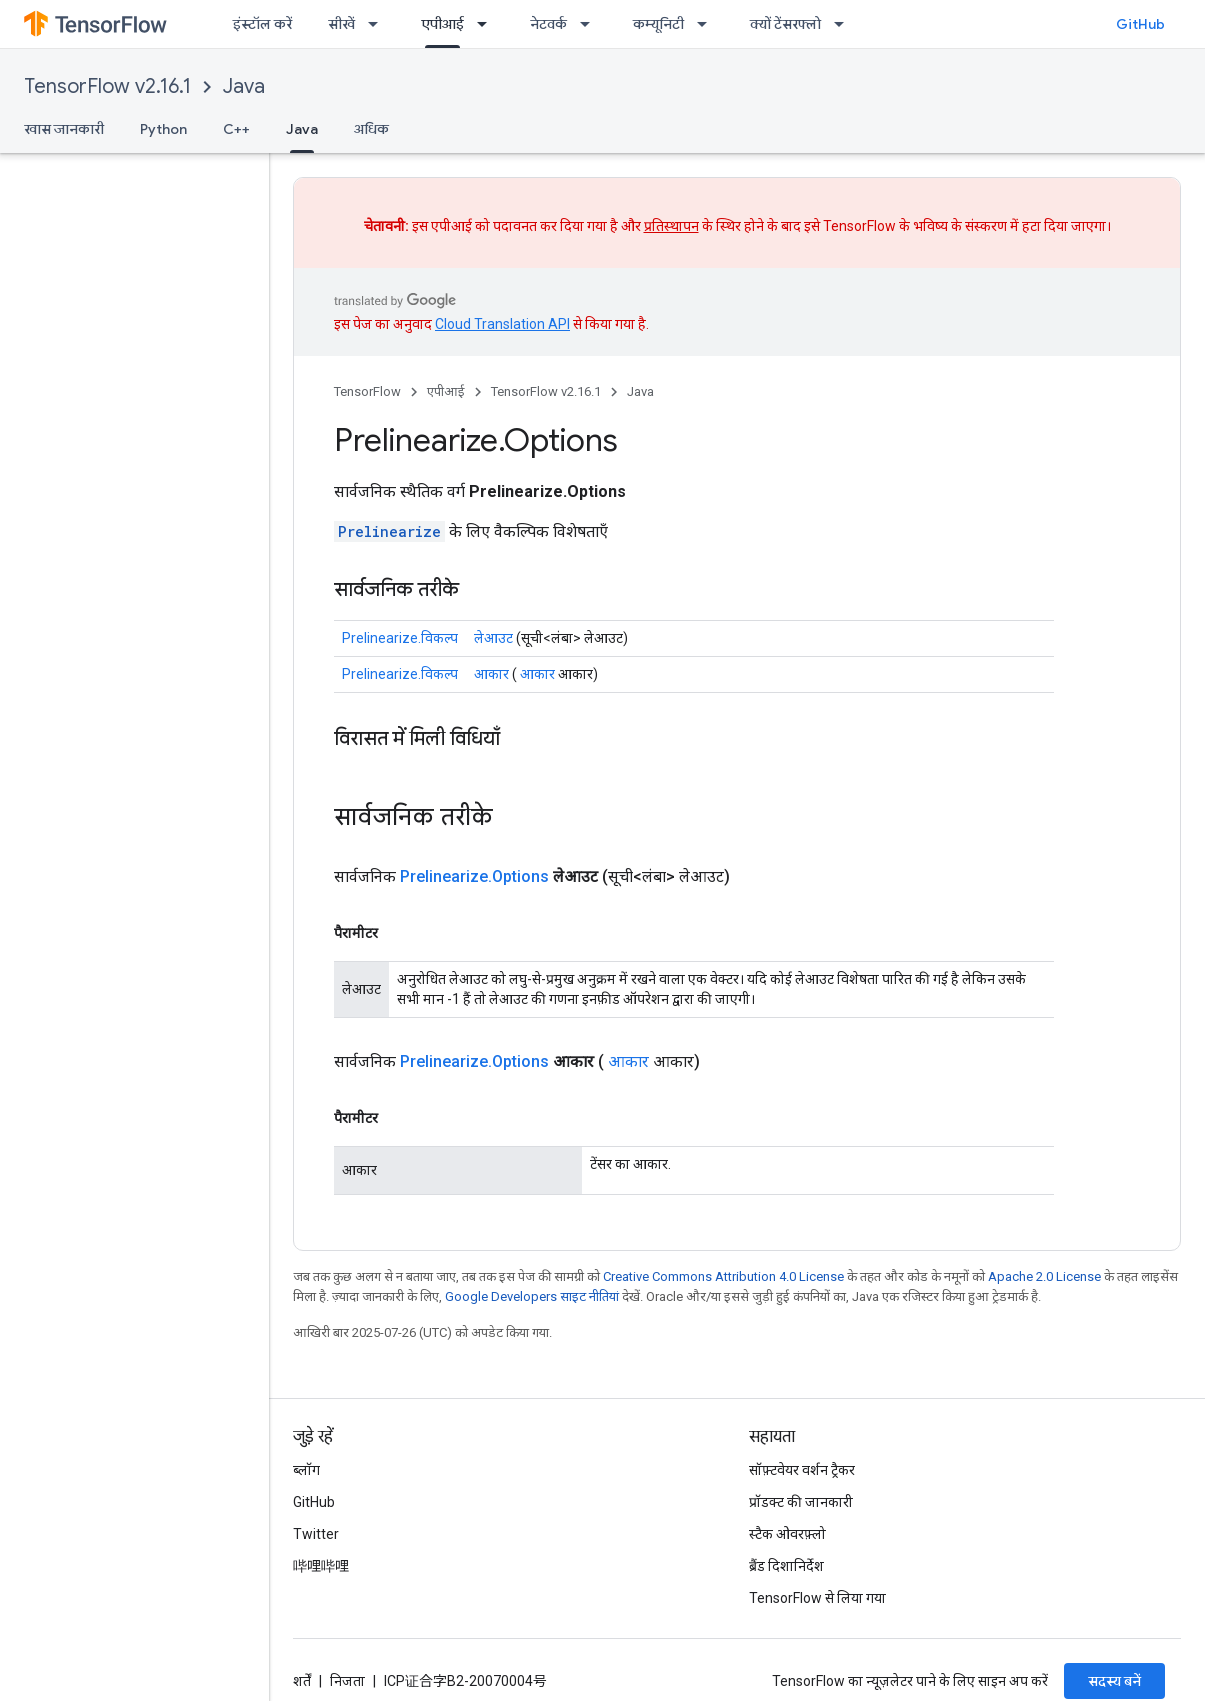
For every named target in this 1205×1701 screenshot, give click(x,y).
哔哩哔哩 (321, 1566)
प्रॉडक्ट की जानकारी (801, 1502)
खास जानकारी (64, 129)
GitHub (1140, 24)
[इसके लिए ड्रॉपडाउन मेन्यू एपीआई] (488, 24)
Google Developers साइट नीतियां (532, 1296)
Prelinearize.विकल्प (400, 638)
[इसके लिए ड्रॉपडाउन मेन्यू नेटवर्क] (591, 24)
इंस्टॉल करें (262, 24)
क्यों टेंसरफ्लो (785, 24)
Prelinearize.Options (474, 876)
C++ (236, 129)
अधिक (371, 129)
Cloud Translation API (502, 324)
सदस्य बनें (1114, 1681)
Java (244, 86)
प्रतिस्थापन (671, 226)
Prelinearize (389, 531)
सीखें (341, 24)
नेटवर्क (548, 24)
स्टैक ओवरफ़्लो (787, 1534)
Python (163, 129)
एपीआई (446, 391)
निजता (347, 1681)
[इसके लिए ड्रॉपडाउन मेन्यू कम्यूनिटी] (708, 24)
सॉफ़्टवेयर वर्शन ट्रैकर (802, 1470)
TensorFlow (367, 391)
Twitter (316, 1534)
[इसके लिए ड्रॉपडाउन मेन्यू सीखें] (379, 24)
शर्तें (302, 1681)
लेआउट (493, 638)
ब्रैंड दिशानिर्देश (786, 1566)
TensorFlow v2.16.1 (107, 86)
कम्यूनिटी (658, 24)
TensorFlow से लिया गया (817, 1598)
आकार (491, 674)
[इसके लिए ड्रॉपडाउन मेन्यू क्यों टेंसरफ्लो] (845, 24)
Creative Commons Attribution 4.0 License (723, 1276)
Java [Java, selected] (302, 129)
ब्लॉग (306, 1470)
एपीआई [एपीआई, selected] (442, 24)
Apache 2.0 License (1044, 1276)
